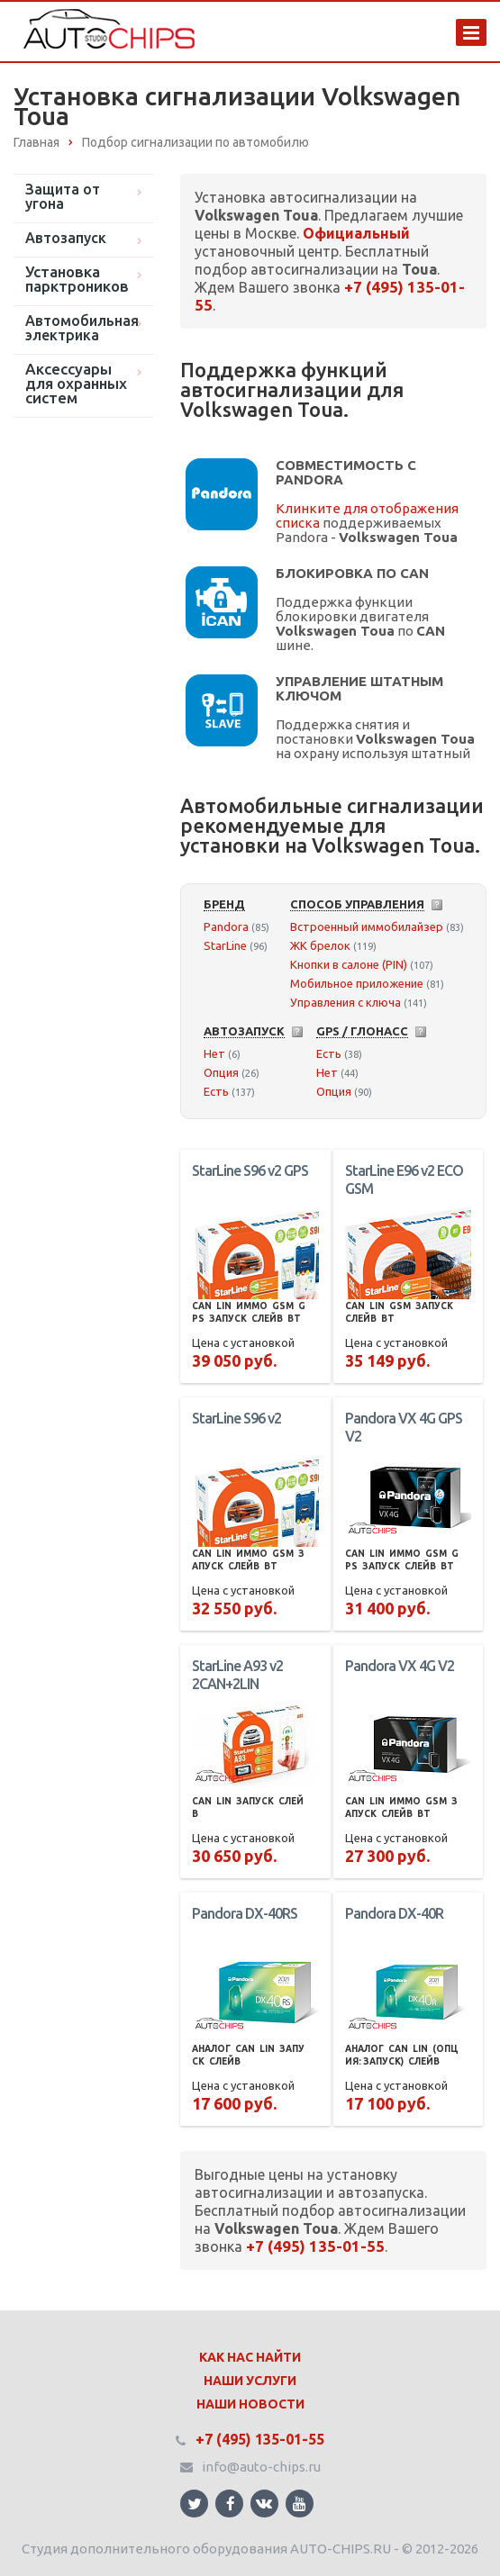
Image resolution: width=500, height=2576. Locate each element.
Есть (216, 1091)
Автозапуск (65, 238)
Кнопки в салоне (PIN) (348, 964)
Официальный (356, 233)
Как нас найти (250, 2357)
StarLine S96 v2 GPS (250, 1170)
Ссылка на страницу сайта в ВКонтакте (264, 2502)
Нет (214, 1053)
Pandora (226, 926)
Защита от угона (62, 196)
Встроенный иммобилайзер (366, 926)
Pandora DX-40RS (244, 1913)
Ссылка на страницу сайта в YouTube (299, 2503)
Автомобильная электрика (82, 327)
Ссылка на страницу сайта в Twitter (194, 2503)
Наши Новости (250, 2404)
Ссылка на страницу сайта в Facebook (230, 2503)
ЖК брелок (320, 945)
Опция (221, 1072)
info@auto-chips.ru (261, 2466)
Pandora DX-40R (394, 1913)
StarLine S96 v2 (236, 1418)
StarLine (225, 945)
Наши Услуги (250, 2380)
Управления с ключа (345, 1002)
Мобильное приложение (356, 983)
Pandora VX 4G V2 (399, 1666)
